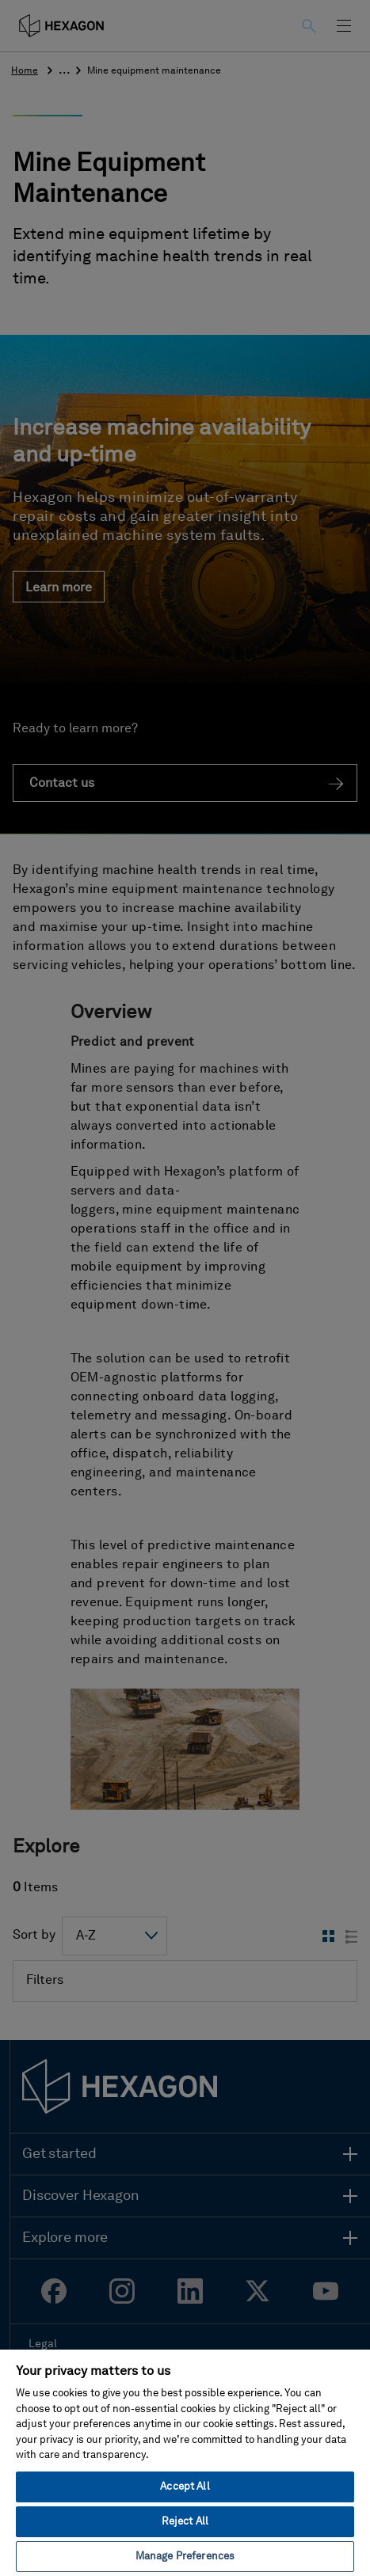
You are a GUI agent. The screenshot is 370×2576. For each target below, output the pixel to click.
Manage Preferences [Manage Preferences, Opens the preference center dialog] (185, 2556)
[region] (185, 2462)
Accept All (184, 2487)
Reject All (185, 2522)
